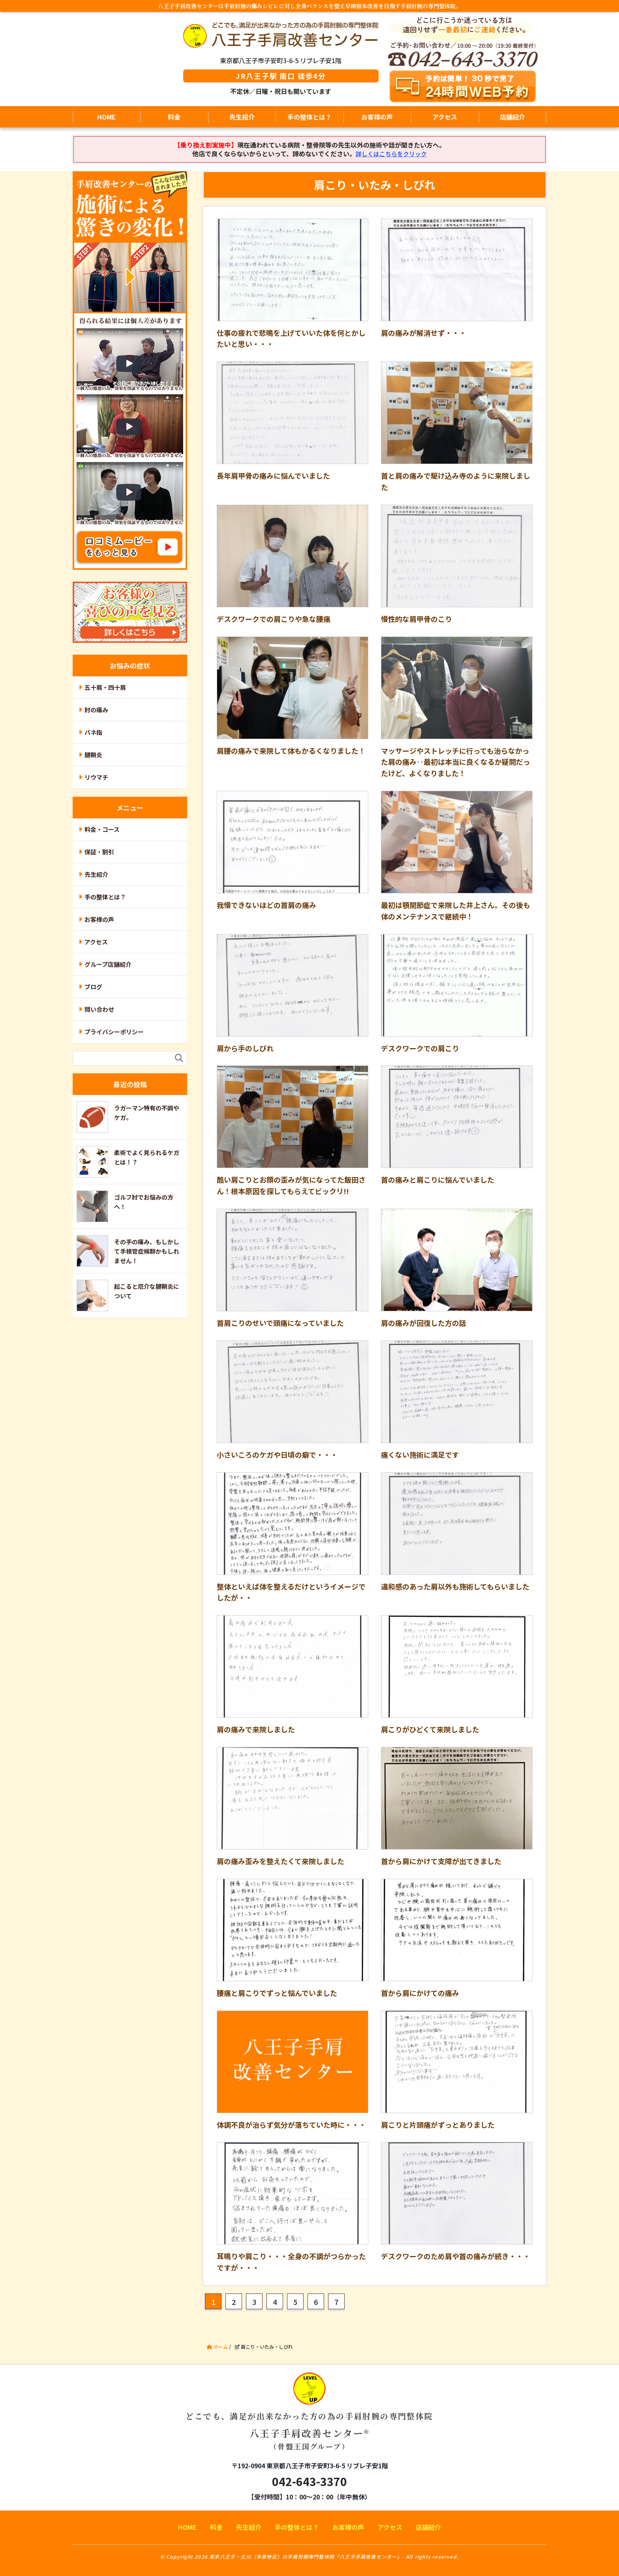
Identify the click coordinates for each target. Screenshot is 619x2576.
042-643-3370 (309, 2481)
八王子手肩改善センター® (310, 2417)
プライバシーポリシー (114, 1032)
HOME (106, 117)
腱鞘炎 (93, 755)
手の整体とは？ (309, 117)
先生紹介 (242, 117)
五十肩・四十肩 (105, 687)
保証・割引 (99, 852)
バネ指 (93, 732)
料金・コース (102, 829)
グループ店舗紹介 (107, 964)
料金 (174, 117)
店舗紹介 (512, 117)
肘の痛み (96, 710)
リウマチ (96, 777)
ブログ (93, 987)
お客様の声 (377, 117)
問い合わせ (99, 1009)
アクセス (444, 117)
